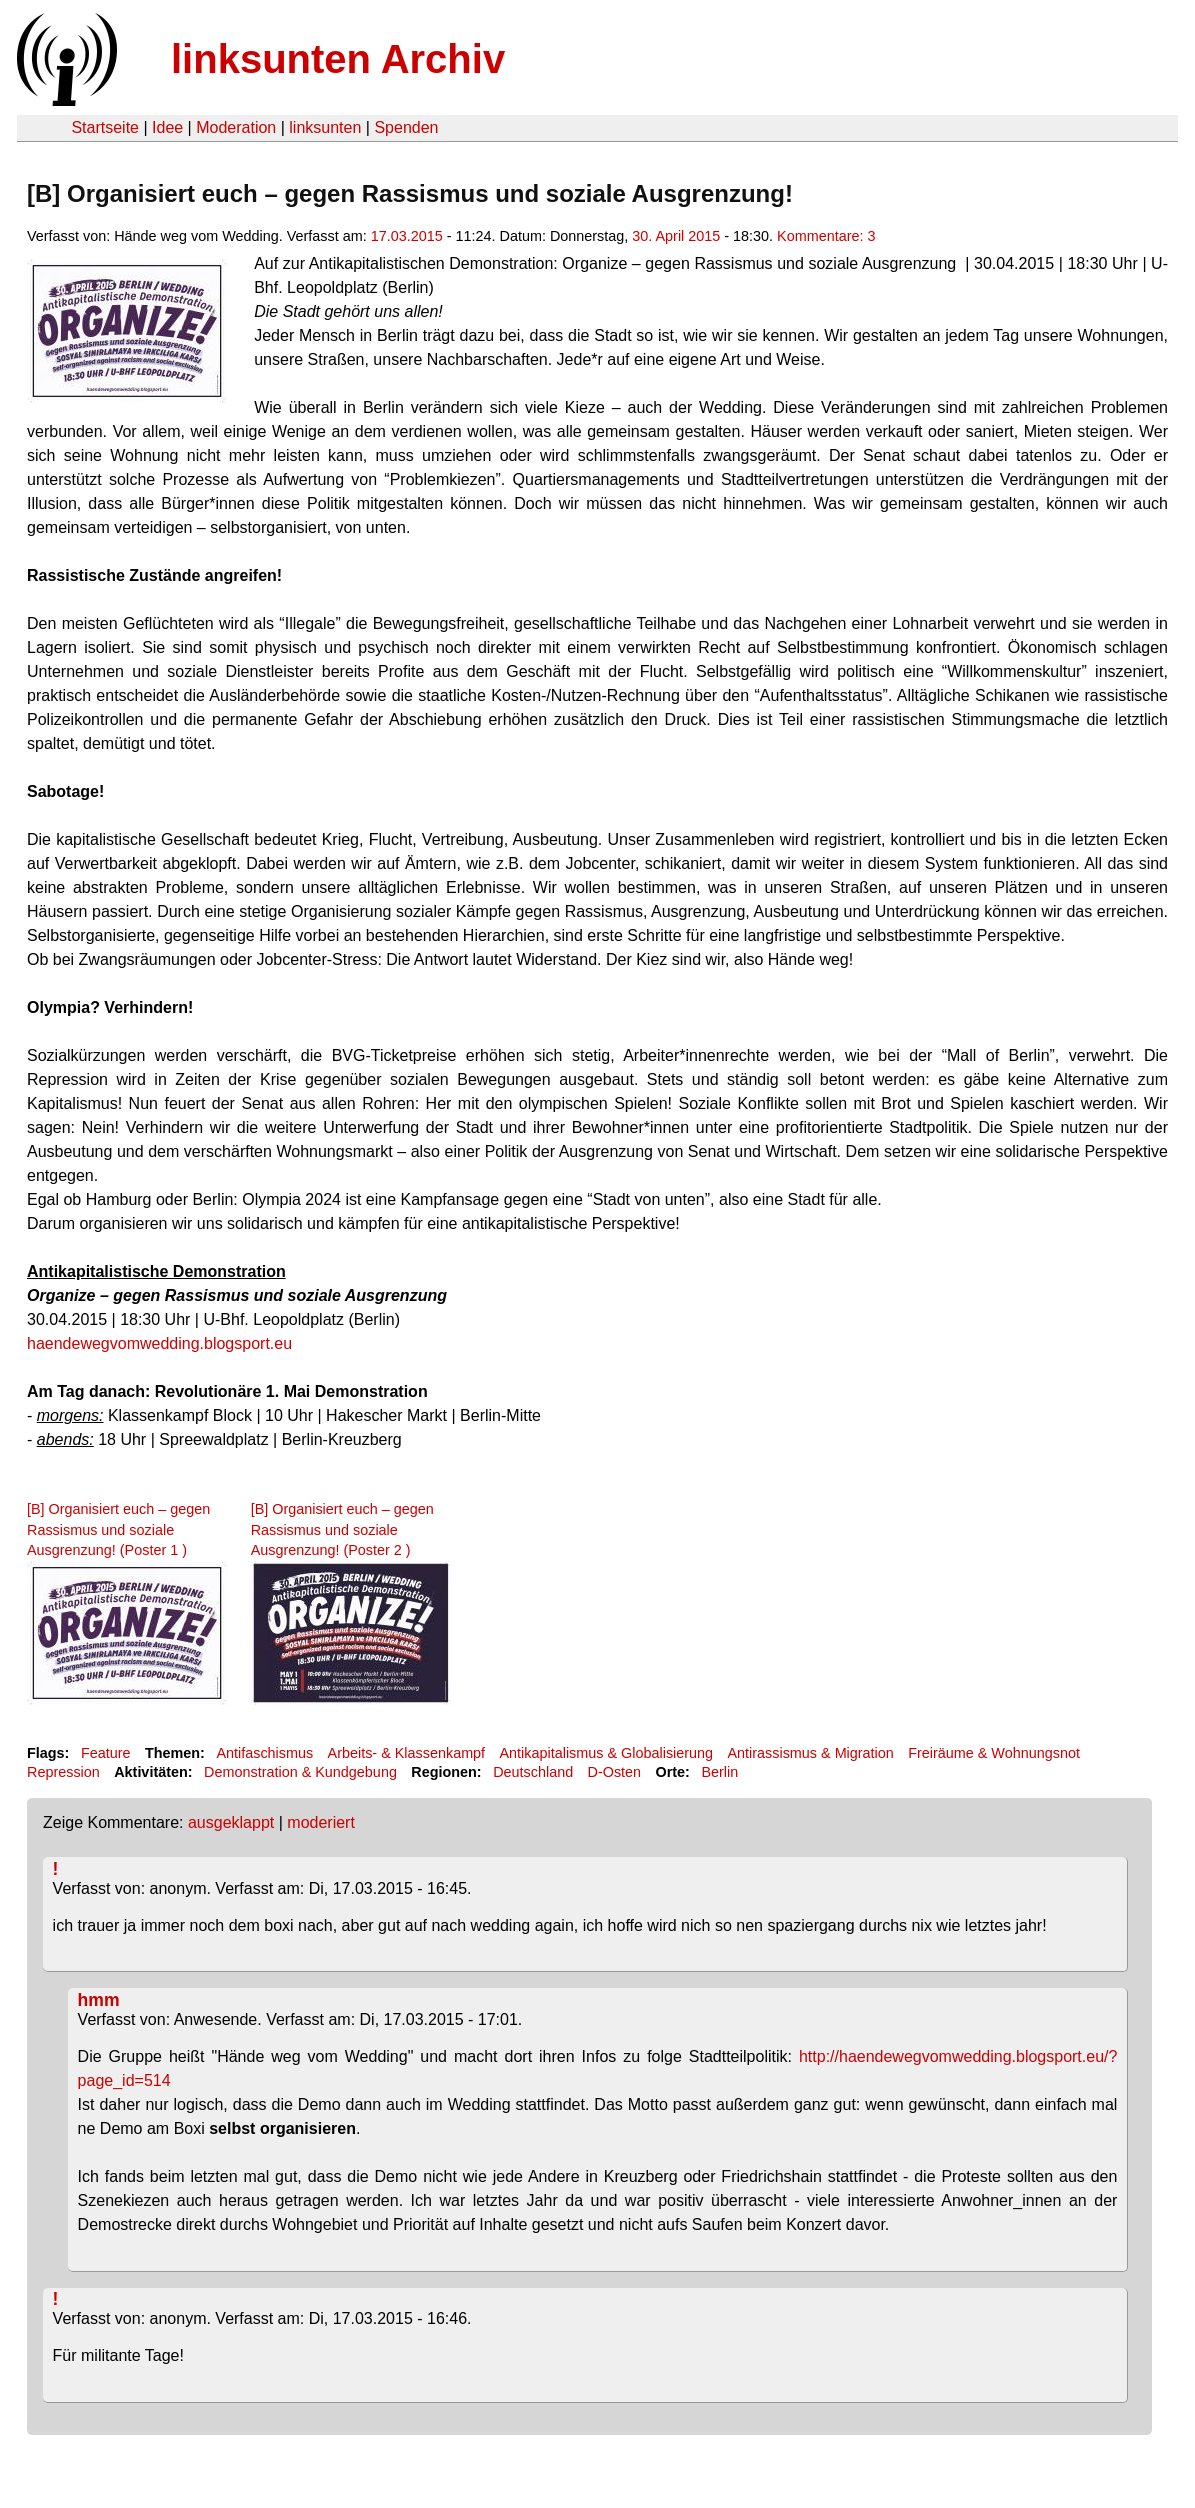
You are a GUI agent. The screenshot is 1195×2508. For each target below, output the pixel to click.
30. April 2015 (676, 236)
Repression (63, 1772)
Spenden (406, 127)
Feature (106, 1753)
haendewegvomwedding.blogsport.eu (159, 1343)
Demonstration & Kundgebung (300, 1772)
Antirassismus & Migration (810, 1753)
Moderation (236, 127)
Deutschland (533, 1772)
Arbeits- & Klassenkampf (407, 1753)
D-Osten (615, 1772)
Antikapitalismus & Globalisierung (607, 1753)
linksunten (325, 127)
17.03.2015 (407, 236)
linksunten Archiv (338, 59)
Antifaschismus (264, 1753)
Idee (167, 127)
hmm (99, 2000)
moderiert (321, 1822)
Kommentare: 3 (826, 236)
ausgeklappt (231, 1822)
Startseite (105, 127)
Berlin (719, 1772)
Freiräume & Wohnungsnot (994, 1753)
